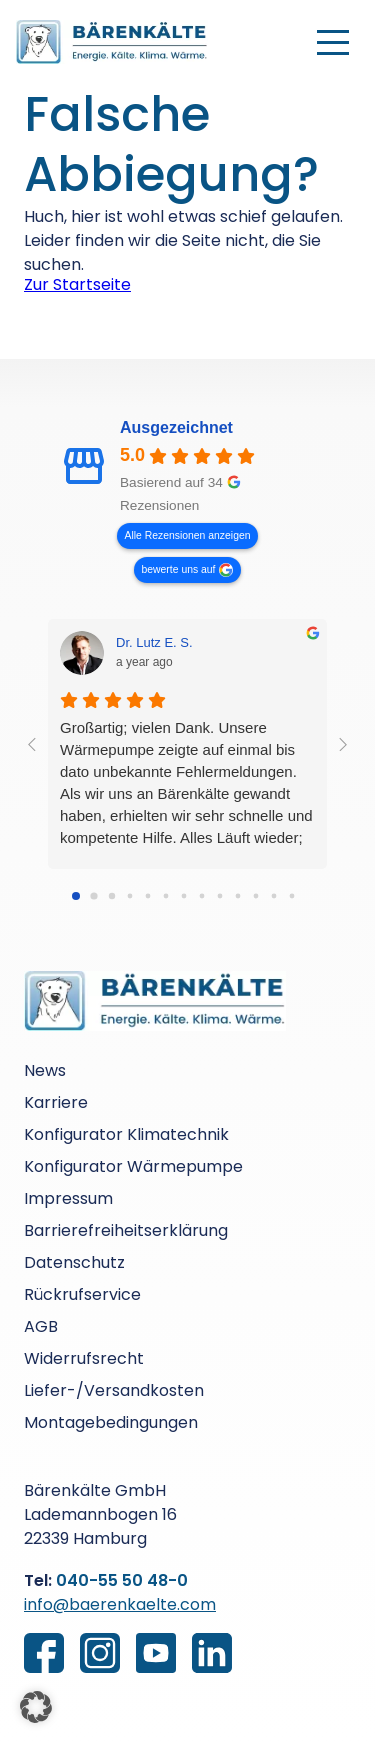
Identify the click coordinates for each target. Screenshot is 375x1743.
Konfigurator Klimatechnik (126, 1134)
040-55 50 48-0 (122, 1580)
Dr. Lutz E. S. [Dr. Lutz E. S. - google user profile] (154, 642)
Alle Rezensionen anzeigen (188, 535)
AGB (41, 1326)
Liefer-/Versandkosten (114, 1390)
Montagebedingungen (111, 1422)
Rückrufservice (82, 1294)
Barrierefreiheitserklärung (126, 1230)
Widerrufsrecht (84, 1358)
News (45, 1070)
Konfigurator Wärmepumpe (133, 1166)
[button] (36, 1707)
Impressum (68, 1198)
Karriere (56, 1102)
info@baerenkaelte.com (120, 1604)
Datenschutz (74, 1262)
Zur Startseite (77, 284)
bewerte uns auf (179, 569)
